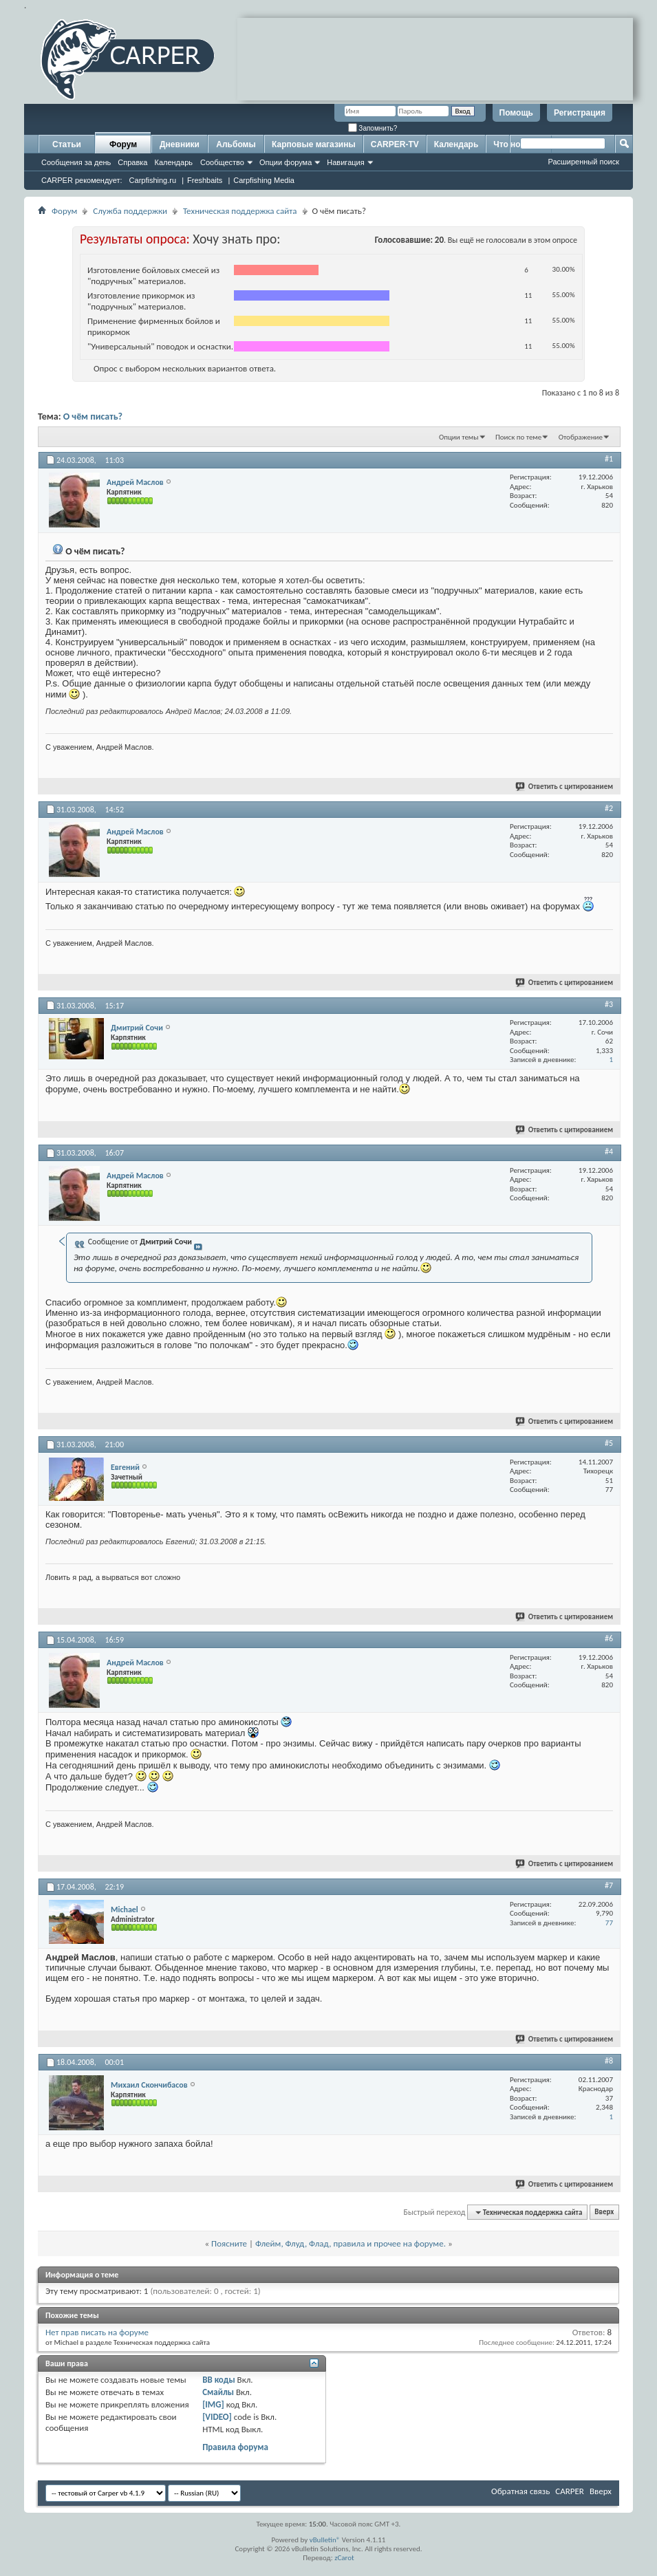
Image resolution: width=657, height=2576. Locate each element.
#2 (609, 808)
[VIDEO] (217, 2417)
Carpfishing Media (263, 180)
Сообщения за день (76, 162)
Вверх (604, 2212)
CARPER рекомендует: (81, 180)
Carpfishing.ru (152, 180)
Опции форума (285, 162)
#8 (609, 2061)
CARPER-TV (395, 144)
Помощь (516, 113)
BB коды (218, 2379)
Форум (123, 144)
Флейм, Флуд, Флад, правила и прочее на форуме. (350, 2243)
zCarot (344, 2557)
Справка (132, 162)
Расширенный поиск (583, 162)
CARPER (569, 2491)
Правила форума (235, 2447)
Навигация (345, 162)
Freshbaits (204, 180)
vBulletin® (325, 2539)
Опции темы (459, 437)
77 (609, 1922)
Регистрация (579, 113)
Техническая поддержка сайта (240, 211)
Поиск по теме (518, 437)
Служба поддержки (130, 211)
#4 (609, 1151)
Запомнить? (373, 128)
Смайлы (218, 2392)
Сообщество (222, 162)
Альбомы (235, 144)
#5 (609, 1443)
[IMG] (213, 2404)
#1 (609, 459)
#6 (609, 1638)
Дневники (180, 144)
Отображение (581, 437)
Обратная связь (520, 2491)
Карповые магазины (314, 144)
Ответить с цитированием (565, 786)
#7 (609, 1885)
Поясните (229, 2243)
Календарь (173, 162)
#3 (609, 1004)
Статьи (66, 144)
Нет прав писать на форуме (97, 2332)
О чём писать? (92, 416)
